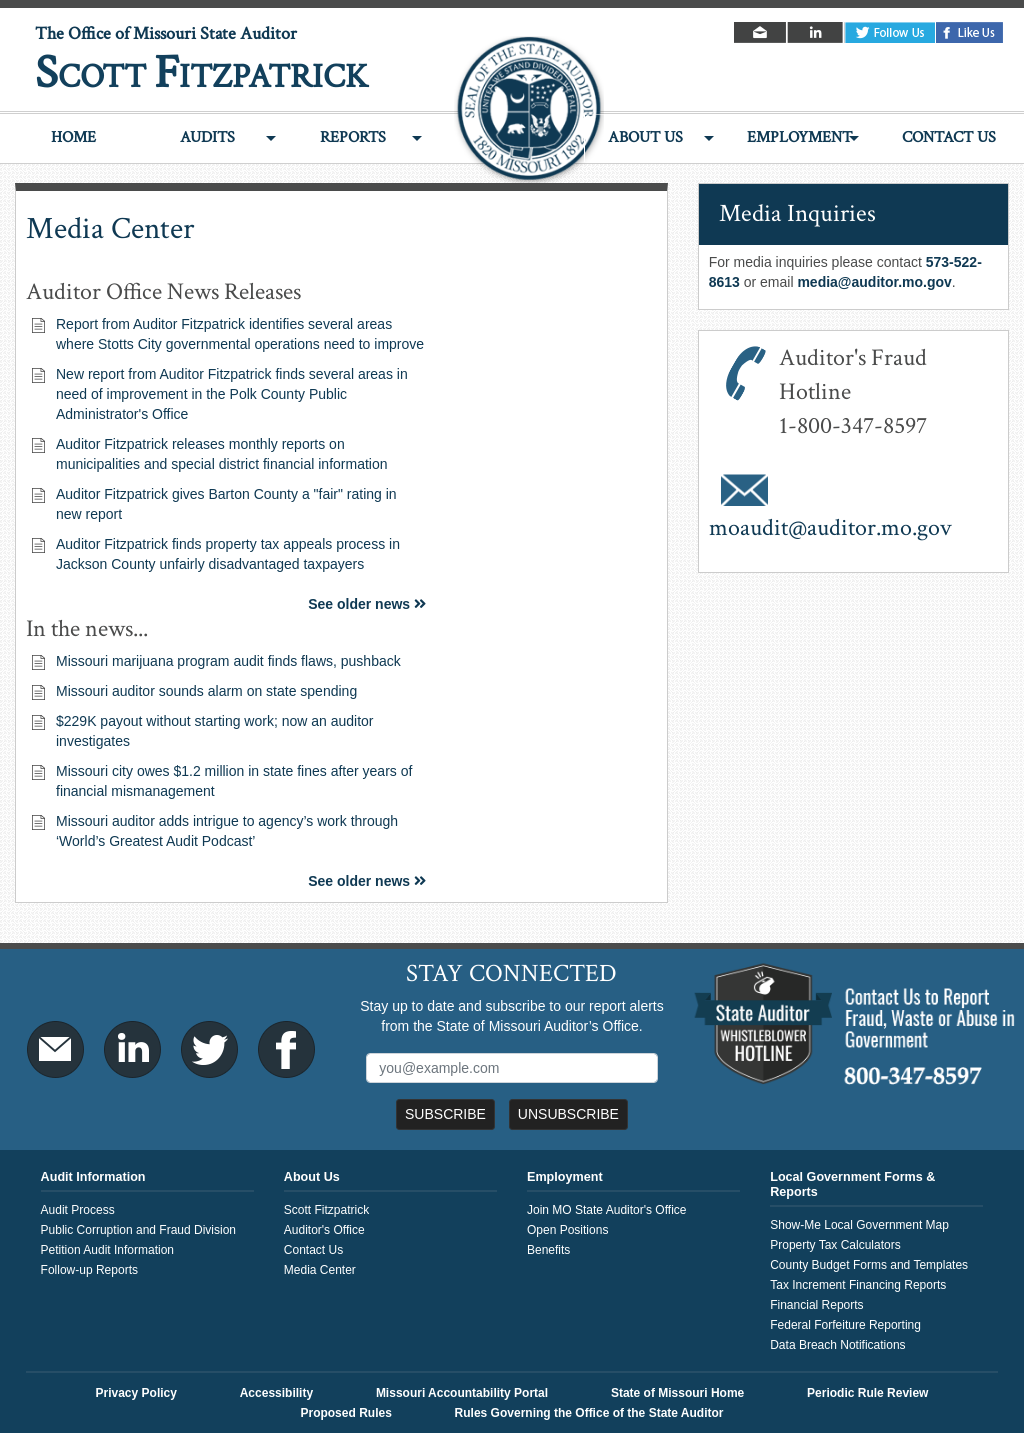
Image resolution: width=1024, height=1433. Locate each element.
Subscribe (445, 1114)
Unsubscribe (568, 1114)
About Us (645, 137)
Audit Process (78, 1210)
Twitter (890, 32)
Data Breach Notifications (837, 1345)
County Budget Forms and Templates (869, 1265)
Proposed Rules (345, 1413)
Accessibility (276, 1393)
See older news (367, 604)
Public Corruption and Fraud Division (138, 1230)
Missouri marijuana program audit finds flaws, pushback (228, 661)
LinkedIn (816, 32)
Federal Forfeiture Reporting (845, 1325)
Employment (799, 137)
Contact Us (949, 137)
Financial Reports (816, 1305)
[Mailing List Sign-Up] (511, 1068)
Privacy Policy (136, 1393)
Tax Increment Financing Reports (858, 1285)
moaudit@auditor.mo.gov (830, 527)
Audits (207, 137)
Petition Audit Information (107, 1250)
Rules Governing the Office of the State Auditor (589, 1413)
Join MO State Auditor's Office (606, 1210)
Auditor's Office (324, 1230)
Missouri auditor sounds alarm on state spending (206, 691)
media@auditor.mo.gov (874, 282)
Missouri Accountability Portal (462, 1393)
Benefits (548, 1250)
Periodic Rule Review (867, 1393)
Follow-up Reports (89, 1270)
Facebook (970, 32)
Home (73, 137)
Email (761, 32)
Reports (353, 137)
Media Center (320, 1270)
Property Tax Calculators (835, 1245)
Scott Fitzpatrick (326, 1210)
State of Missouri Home (677, 1393)
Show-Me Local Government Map (859, 1225)
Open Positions (567, 1230)
